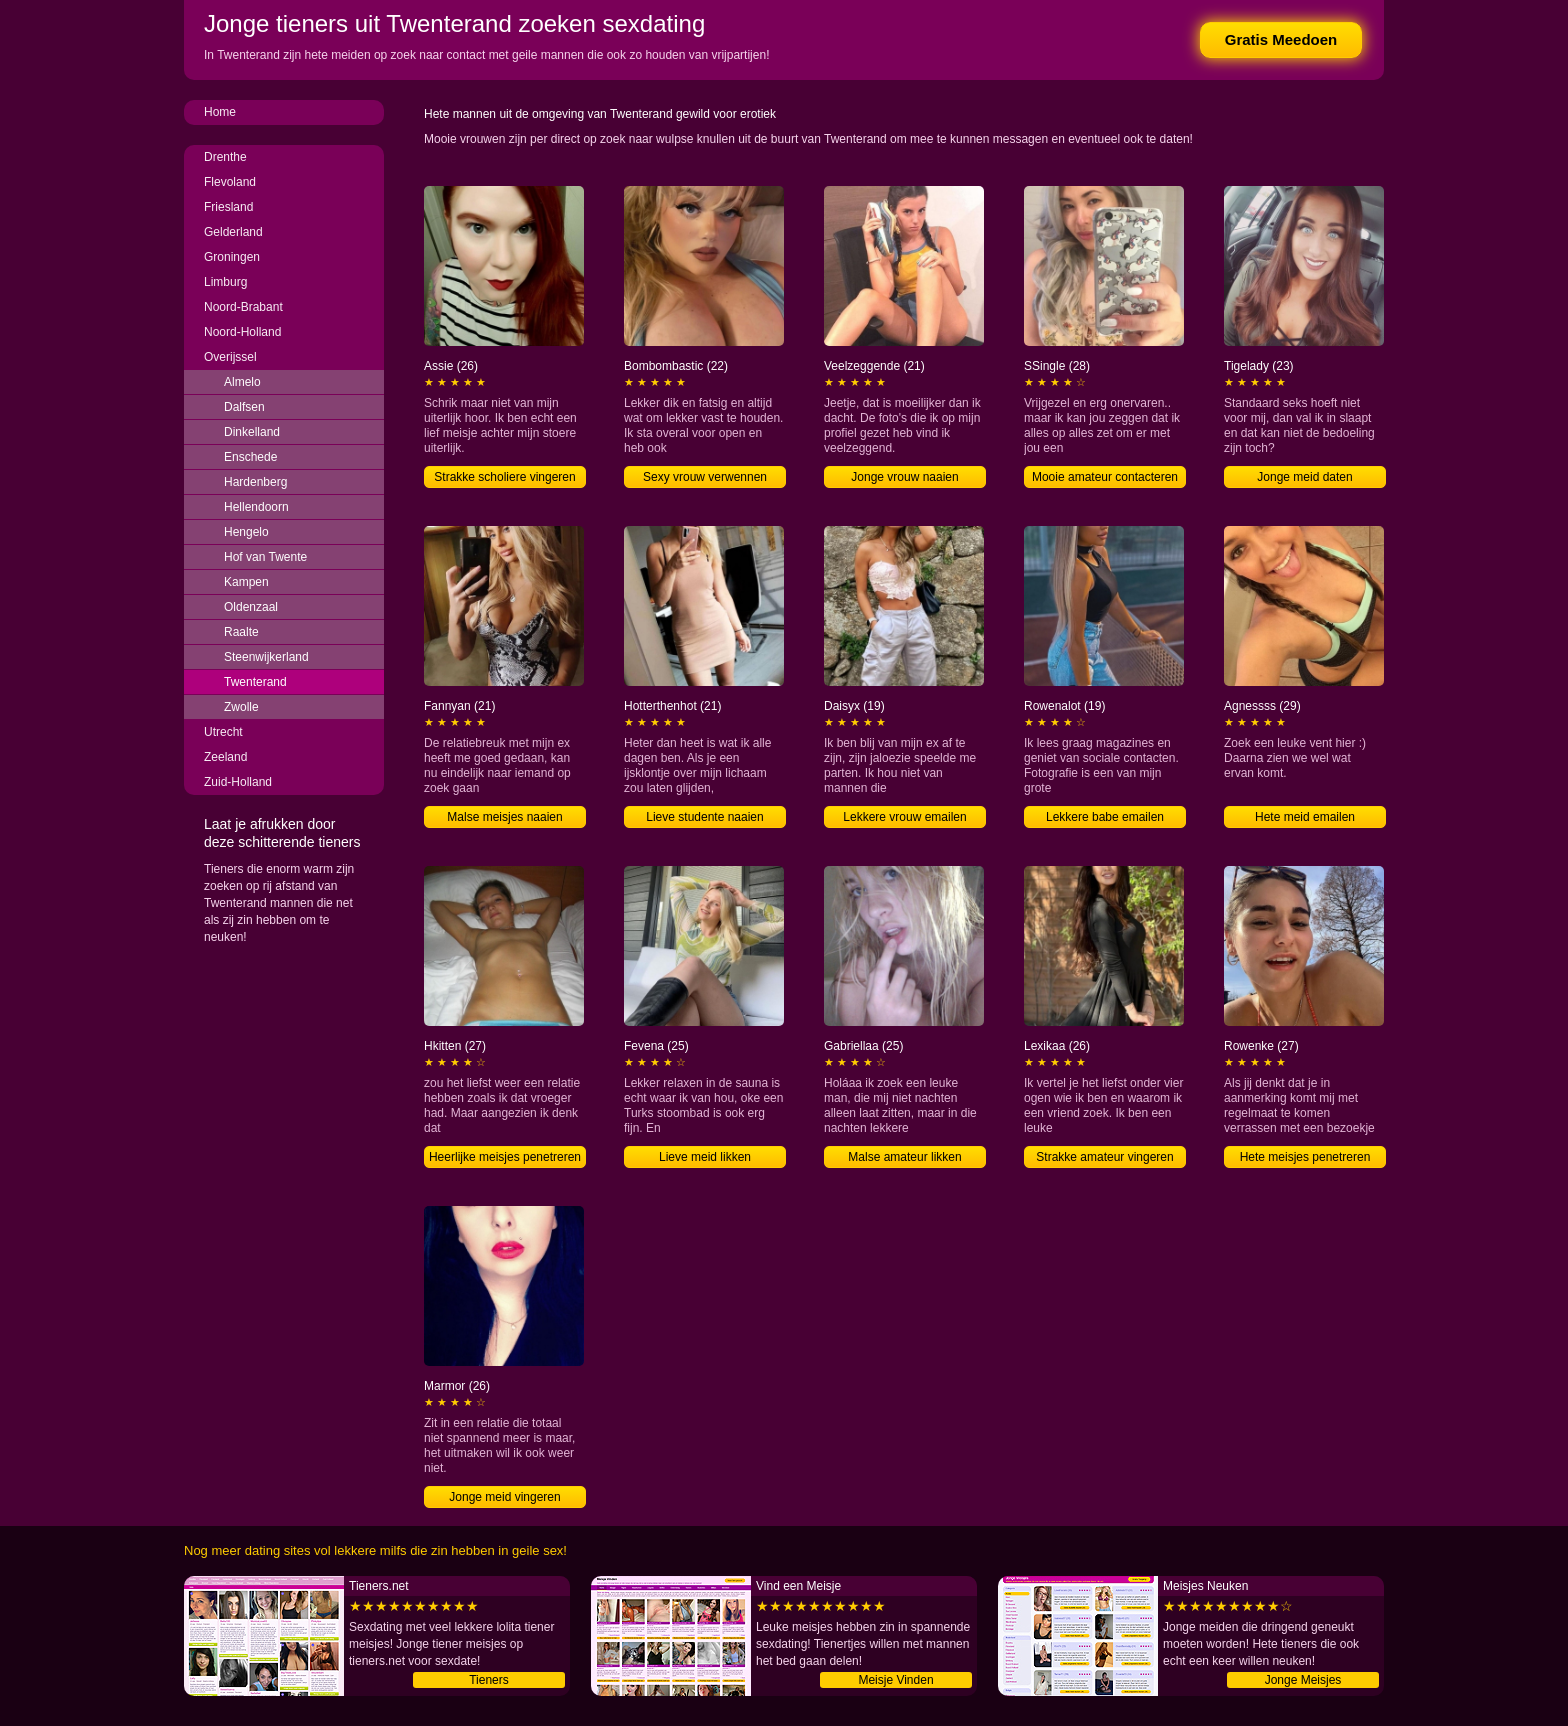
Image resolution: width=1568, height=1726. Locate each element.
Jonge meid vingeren (504, 1497)
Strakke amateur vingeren (1104, 1157)
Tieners (489, 1680)
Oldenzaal (251, 607)
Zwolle (241, 707)
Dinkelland (252, 432)
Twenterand (255, 682)
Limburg (225, 282)
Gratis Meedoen (1281, 39)
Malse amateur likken (904, 1157)
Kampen (246, 582)
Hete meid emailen (1305, 817)
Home (220, 112)
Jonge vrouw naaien (904, 477)
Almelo (242, 382)
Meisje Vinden (895, 1680)
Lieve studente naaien (704, 817)
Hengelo (246, 532)
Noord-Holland (242, 332)
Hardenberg (255, 482)
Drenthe (225, 157)
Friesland (228, 207)
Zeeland (225, 757)
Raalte (241, 632)
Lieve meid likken (705, 1157)
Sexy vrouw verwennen (705, 477)
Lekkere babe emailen (1105, 817)
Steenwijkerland (266, 657)
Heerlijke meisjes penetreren (505, 1157)
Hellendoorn (256, 507)
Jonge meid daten (1304, 477)
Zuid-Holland (238, 782)
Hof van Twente (265, 557)
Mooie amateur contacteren (1105, 477)
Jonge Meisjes (1303, 1680)
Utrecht (223, 732)
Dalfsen (244, 407)
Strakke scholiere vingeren (504, 477)
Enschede (250, 457)
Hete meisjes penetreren (1305, 1157)
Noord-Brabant (243, 307)
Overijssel (230, 357)
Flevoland (230, 182)
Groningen (232, 257)
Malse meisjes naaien (504, 817)
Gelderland (233, 232)
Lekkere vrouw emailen (904, 817)
